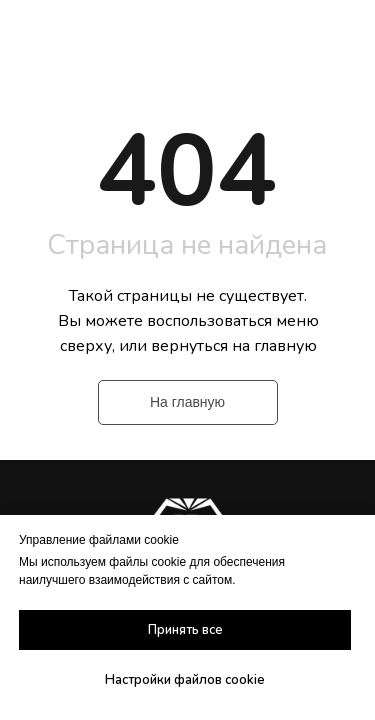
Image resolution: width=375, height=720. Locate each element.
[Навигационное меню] (341, 40)
